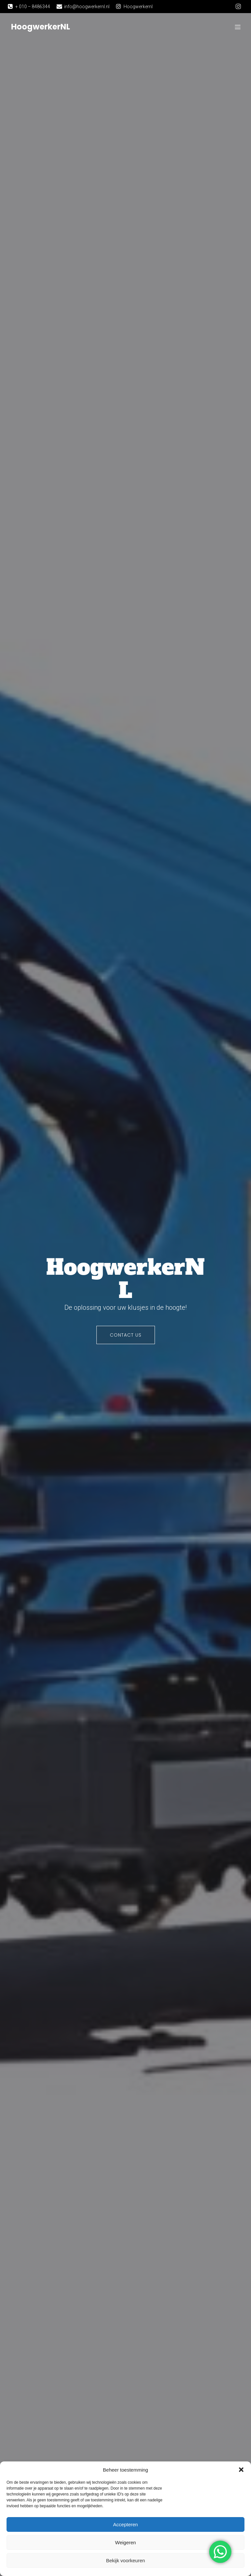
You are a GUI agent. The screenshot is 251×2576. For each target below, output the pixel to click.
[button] (241, 2469)
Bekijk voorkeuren (125, 2560)
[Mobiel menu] (237, 27)
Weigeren (125, 2542)
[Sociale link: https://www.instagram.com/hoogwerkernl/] (238, 6)
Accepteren (125, 2524)
